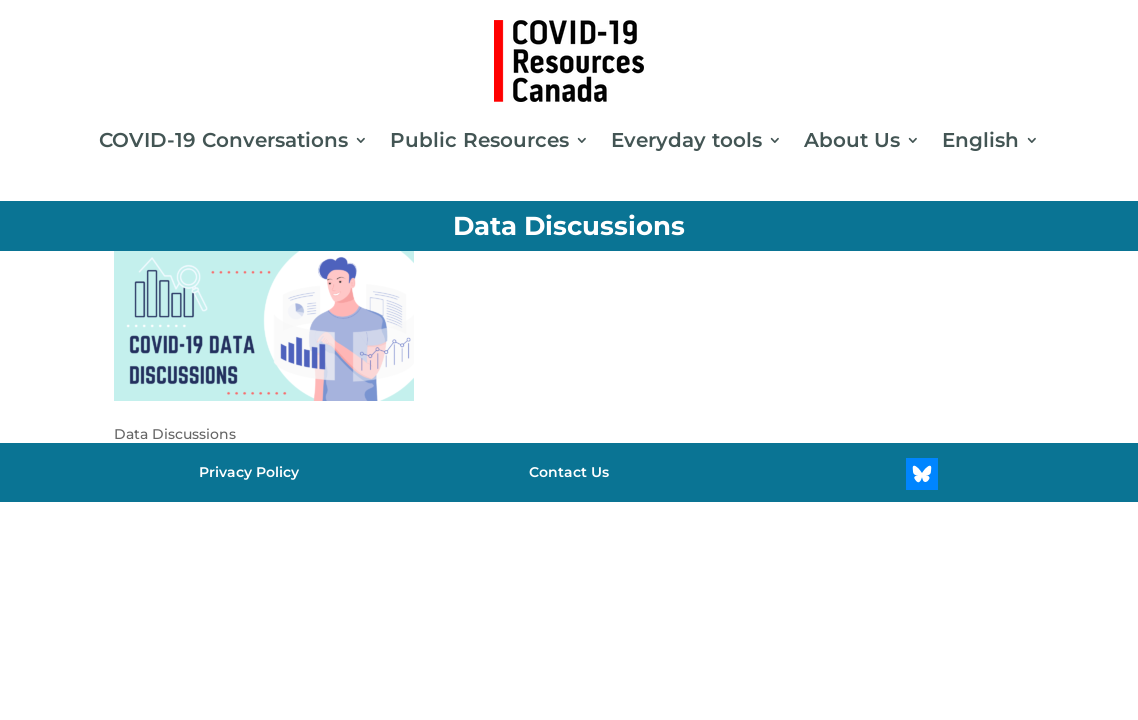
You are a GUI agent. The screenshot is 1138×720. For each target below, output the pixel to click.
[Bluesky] (922, 474)
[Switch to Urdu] (589, 520)
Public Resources (479, 140)
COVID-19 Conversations (223, 140)
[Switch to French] (529, 520)
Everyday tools (686, 140)
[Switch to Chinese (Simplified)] (609, 520)
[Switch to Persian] (549, 520)
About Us (852, 140)
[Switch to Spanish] (569, 520)
